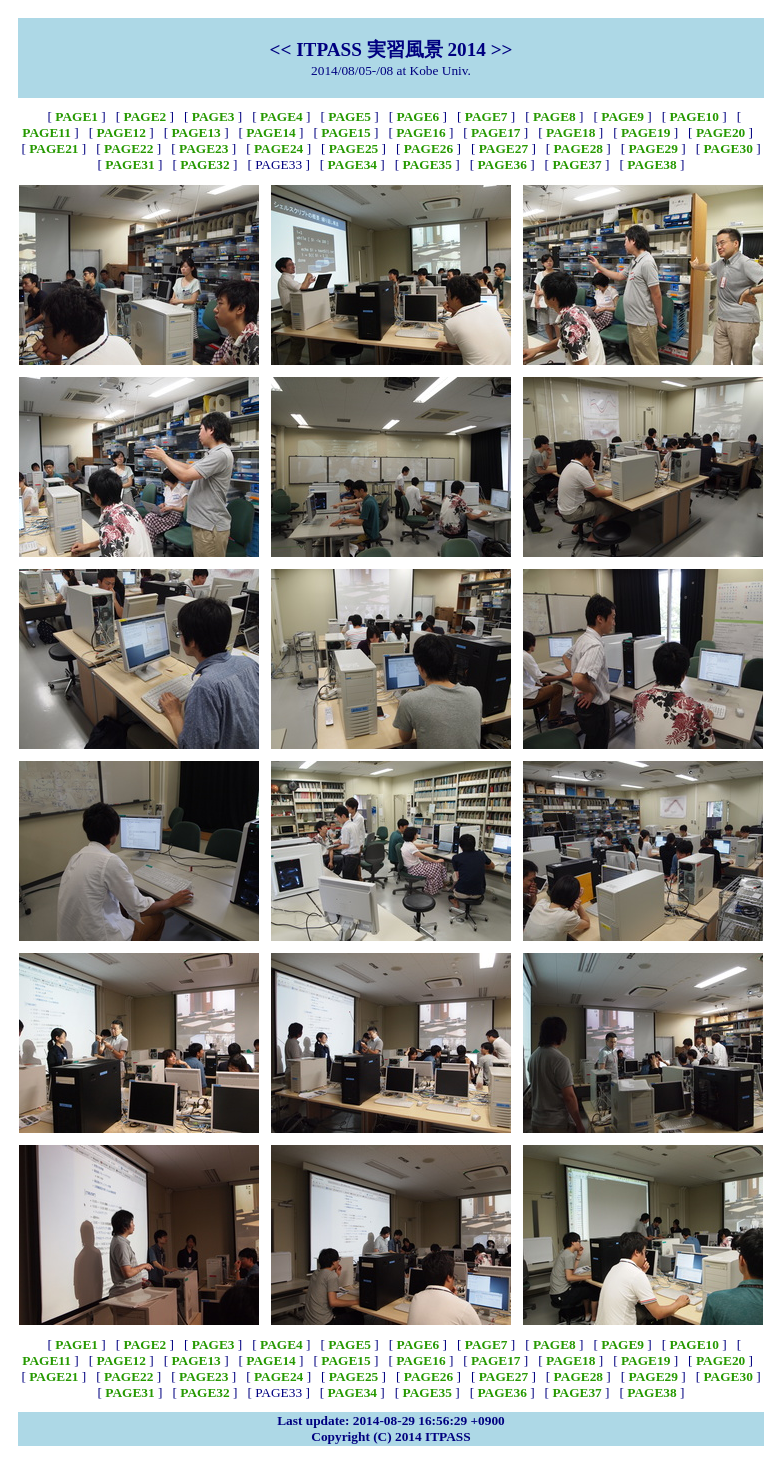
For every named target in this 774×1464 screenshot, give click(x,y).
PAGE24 (278, 148)
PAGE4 (281, 116)
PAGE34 (352, 164)
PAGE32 (204, 164)
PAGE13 (195, 132)
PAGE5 (349, 116)
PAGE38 (651, 164)
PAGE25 (353, 148)
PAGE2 (145, 116)
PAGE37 (576, 164)
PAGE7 (486, 116)
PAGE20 (720, 132)
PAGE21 (53, 148)
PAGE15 (345, 132)
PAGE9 (622, 116)
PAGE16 (420, 132)
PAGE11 (46, 132)
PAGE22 (128, 148)
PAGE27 (503, 148)
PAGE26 (428, 148)
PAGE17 (495, 132)
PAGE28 (578, 148)
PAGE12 (121, 132)
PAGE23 (203, 148)
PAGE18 (570, 132)
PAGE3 (213, 116)
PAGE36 (501, 164)
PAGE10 (694, 116)
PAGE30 (727, 148)
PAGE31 (129, 164)
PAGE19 (645, 132)
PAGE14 (270, 132)
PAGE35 (427, 164)
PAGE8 (554, 116)
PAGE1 (76, 116)
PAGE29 (653, 148)
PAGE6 (418, 116)
